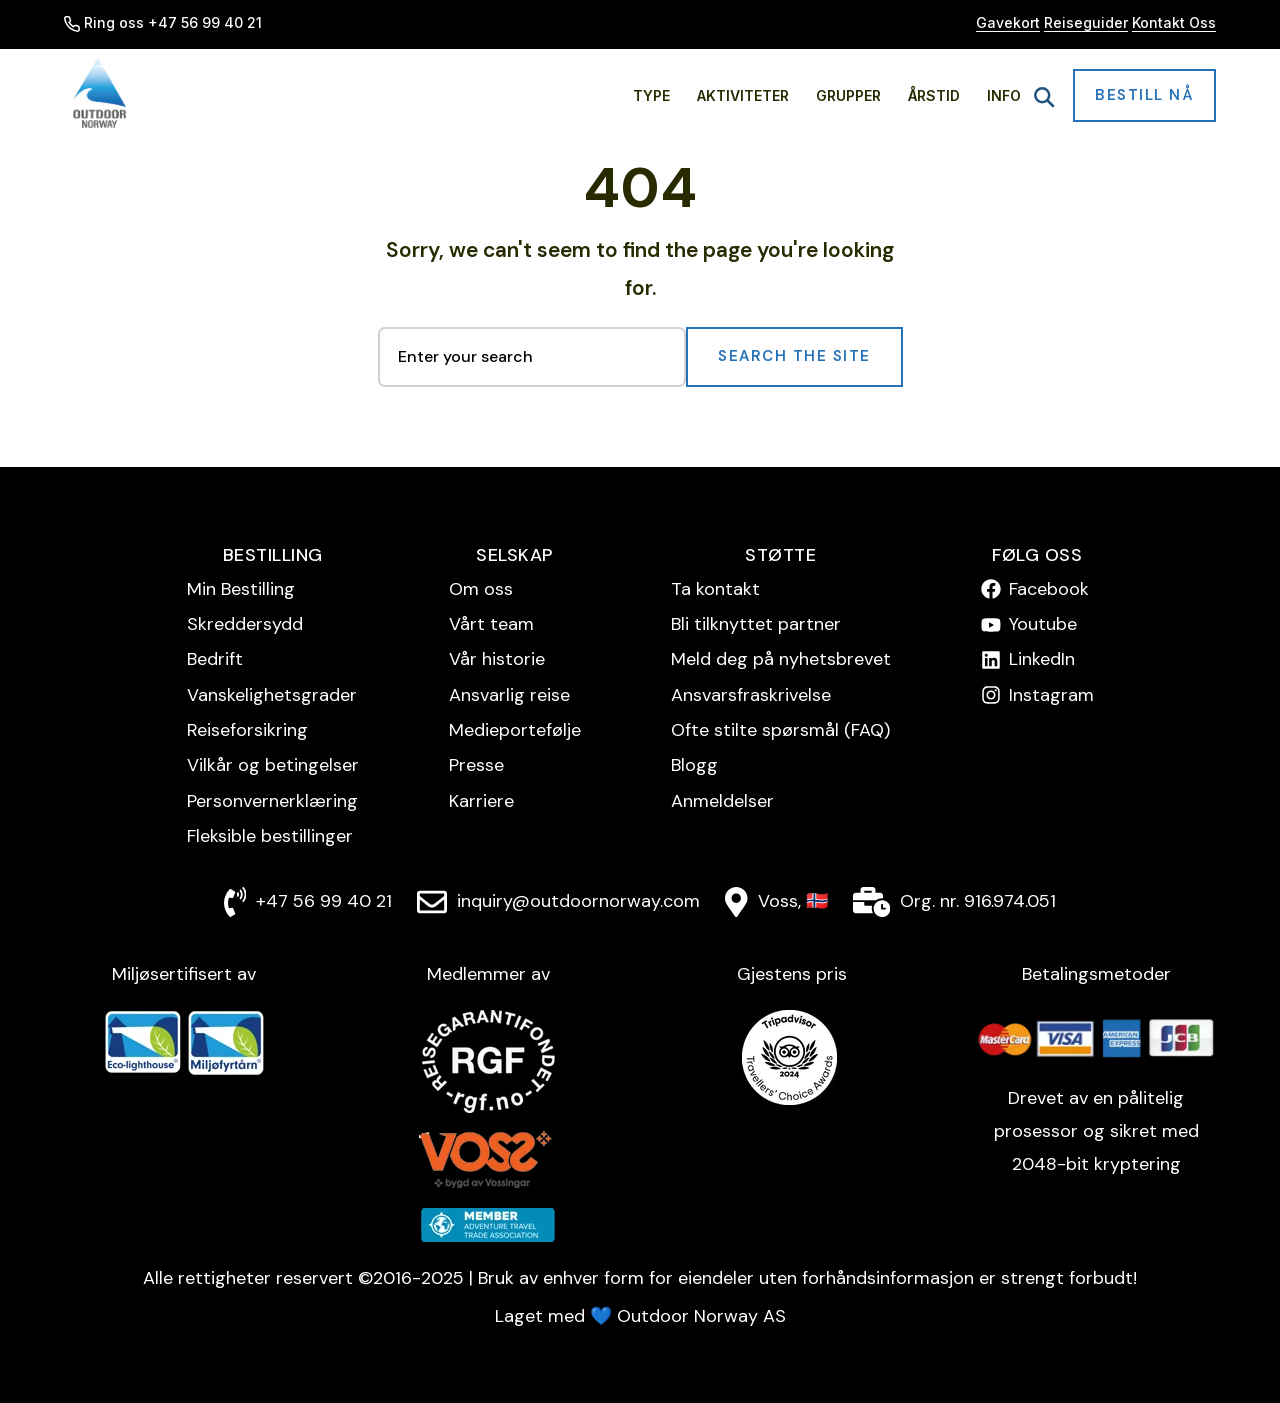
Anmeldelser (722, 801)
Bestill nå (1144, 95)
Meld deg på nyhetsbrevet (781, 659)
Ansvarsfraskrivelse (751, 695)
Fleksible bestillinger (270, 836)
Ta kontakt (715, 589)
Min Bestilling (241, 589)
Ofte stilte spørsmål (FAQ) (780, 730)
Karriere (481, 801)
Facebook (1049, 589)
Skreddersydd (245, 624)
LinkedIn (1042, 659)
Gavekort (1008, 22)
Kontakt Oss (1174, 22)
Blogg (694, 765)
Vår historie (497, 659)
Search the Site (794, 356)
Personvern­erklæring (272, 801)
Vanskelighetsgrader (272, 695)
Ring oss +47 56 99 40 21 (163, 22)
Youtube (1043, 624)
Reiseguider (1086, 22)
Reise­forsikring (247, 730)
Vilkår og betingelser (273, 765)
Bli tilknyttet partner (756, 624)
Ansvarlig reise (509, 695)
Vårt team (491, 624)
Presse (476, 765)
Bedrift (215, 659)
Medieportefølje (515, 730)
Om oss (481, 589)
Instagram (1051, 695)
